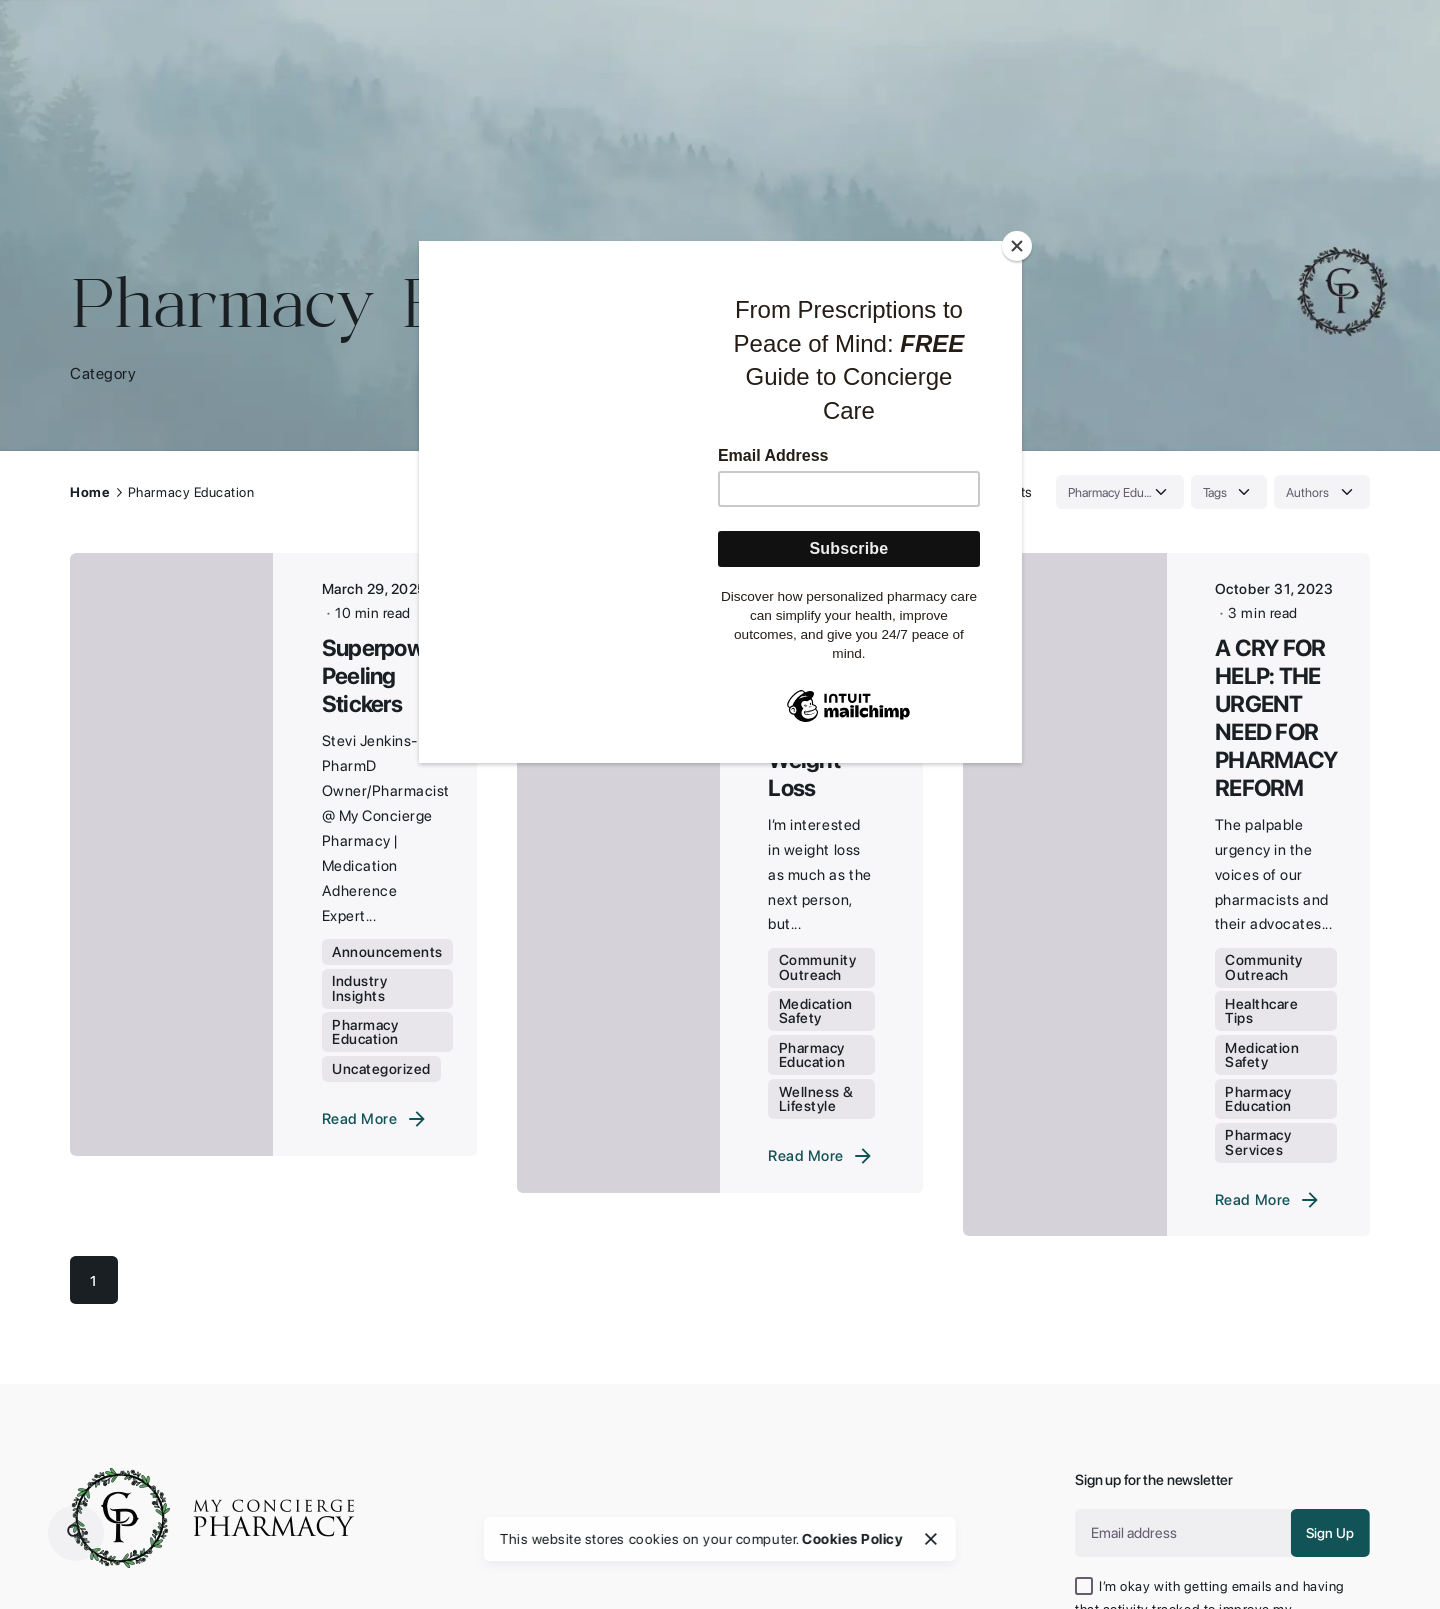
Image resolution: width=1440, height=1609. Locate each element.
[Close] (1017, 246)
